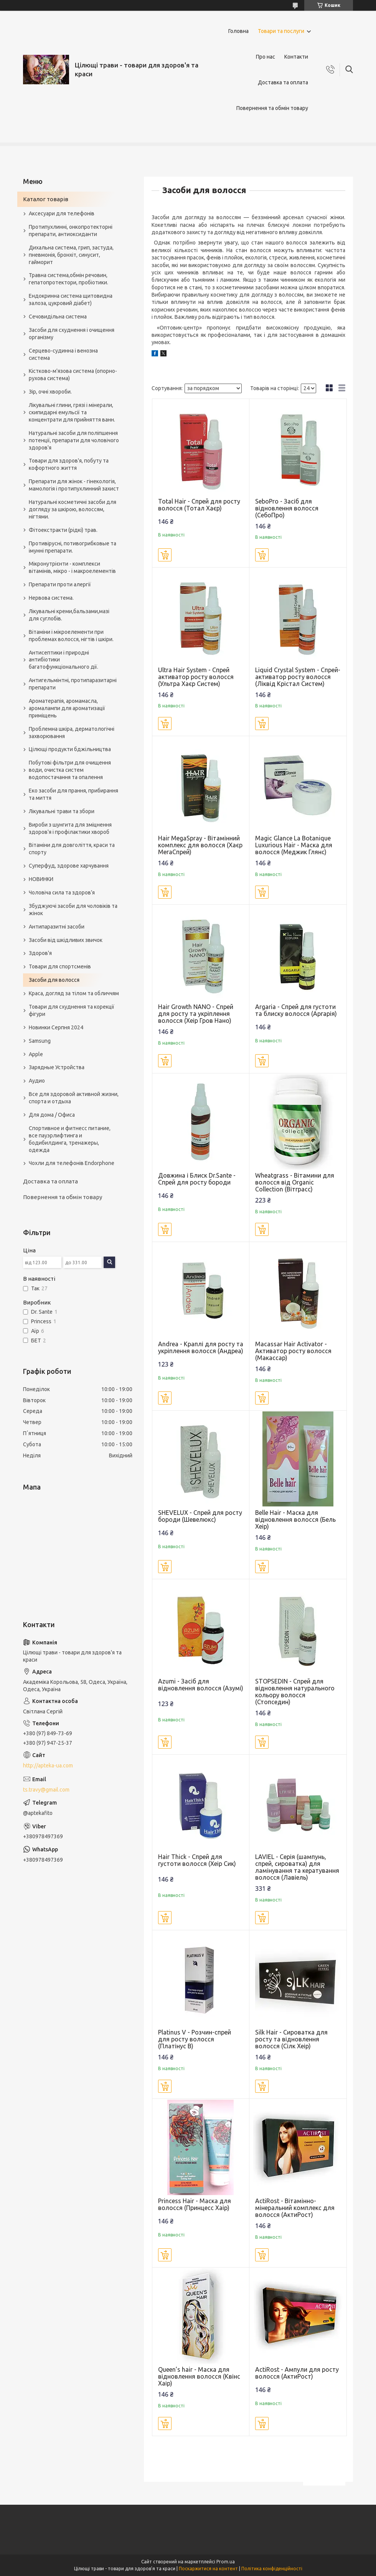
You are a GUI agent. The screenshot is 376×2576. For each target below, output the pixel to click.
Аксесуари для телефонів (61, 213)
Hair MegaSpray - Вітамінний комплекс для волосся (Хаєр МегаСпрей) (200, 845)
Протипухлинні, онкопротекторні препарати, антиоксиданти (70, 230)
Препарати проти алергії (60, 584)
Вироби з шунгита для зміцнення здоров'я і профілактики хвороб (70, 828)
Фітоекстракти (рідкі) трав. (63, 530)
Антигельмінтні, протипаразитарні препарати (73, 684)
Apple (36, 1054)
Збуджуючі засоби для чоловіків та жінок (73, 909)
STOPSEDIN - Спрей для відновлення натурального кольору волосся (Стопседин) (295, 1691)
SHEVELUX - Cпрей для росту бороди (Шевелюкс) (200, 1516)
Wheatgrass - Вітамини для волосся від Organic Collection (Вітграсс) (294, 1182)
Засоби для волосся (54, 980)
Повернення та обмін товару (272, 108)
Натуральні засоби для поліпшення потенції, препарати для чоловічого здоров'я (74, 440)
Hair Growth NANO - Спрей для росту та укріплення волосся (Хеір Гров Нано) (195, 1013)
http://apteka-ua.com (48, 1765)
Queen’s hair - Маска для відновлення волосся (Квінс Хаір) (199, 2376)
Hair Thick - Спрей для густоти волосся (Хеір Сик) (197, 1860)
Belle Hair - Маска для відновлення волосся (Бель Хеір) (295, 1519)
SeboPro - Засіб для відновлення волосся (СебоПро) (286, 508)
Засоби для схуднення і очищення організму (71, 333)
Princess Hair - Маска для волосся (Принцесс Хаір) (194, 2204)
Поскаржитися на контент (208, 2568)
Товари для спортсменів (60, 966)
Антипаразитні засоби (56, 927)
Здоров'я (40, 953)
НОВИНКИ (41, 879)
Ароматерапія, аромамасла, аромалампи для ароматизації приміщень (67, 708)
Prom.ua (225, 2561)
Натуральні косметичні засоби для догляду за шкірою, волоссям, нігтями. (72, 509)
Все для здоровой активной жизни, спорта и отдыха (74, 1097)
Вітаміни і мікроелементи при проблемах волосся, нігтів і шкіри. (71, 635)
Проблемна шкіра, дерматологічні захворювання (71, 732)
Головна (238, 31)
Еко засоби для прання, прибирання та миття (73, 794)
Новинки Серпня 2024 (56, 1027)
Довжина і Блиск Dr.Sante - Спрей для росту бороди (197, 1179)
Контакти (296, 57)
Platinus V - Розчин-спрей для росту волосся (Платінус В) (194, 2039)
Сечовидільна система (58, 316)
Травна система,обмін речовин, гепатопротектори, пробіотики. (68, 278)
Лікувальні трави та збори (61, 811)
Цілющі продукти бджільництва (70, 749)
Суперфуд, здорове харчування (69, 866)
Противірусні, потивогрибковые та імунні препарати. (72, 547)
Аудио (37, 1081)
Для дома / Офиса (52, 1115)
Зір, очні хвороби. (50, 392)
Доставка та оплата (283, 82)
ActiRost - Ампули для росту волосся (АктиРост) (297, 2373)
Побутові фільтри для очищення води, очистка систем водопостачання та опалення (70, 770)
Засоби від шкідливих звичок (65, 940)
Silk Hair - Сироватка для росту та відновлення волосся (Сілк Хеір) (291, 2039)
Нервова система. (51, 598)
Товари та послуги (281, 31)
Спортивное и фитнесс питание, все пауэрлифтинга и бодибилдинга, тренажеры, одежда (69, 1139)
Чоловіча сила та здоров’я (62, 892)
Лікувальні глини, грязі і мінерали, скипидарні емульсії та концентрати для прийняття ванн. (72, 412)
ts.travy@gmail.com (46, 1790)
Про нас (265, 57)
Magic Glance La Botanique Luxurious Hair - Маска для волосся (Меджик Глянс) (293, 845)
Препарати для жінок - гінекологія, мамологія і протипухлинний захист (74, 485)
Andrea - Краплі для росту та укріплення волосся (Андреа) (200, 1347)
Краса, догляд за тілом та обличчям (74, 993)
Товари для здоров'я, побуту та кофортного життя (69, 464)
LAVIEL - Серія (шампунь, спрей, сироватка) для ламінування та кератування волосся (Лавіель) (297, 1867)
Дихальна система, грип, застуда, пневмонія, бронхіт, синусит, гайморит (71, 254)
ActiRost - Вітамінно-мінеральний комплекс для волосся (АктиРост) (295, 2207)
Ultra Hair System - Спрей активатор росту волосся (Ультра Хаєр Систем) (196, 676)
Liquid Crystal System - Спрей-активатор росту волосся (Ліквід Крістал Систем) (297, 676)
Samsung (40, 1041)
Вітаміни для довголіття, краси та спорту (72, 848)
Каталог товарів (45, 199)
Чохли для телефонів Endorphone (71, 1163)
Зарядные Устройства (56, 1067)
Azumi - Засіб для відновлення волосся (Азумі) (200, 1685)
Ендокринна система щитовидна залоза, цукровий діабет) (70, 299)
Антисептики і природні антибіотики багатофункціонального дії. (63, 660)
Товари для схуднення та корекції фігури (71, 1010)
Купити (165, 554)
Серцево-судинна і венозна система (63, 354)
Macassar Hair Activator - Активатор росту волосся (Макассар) (293, 1351)
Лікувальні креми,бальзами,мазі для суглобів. (69, 615)
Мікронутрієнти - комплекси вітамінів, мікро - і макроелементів (72, 567)
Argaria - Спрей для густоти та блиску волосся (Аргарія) (296, 1010)
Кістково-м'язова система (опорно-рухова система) (73, 374)
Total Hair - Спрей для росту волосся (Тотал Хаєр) (199, 505)
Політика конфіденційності (271, 2568)
